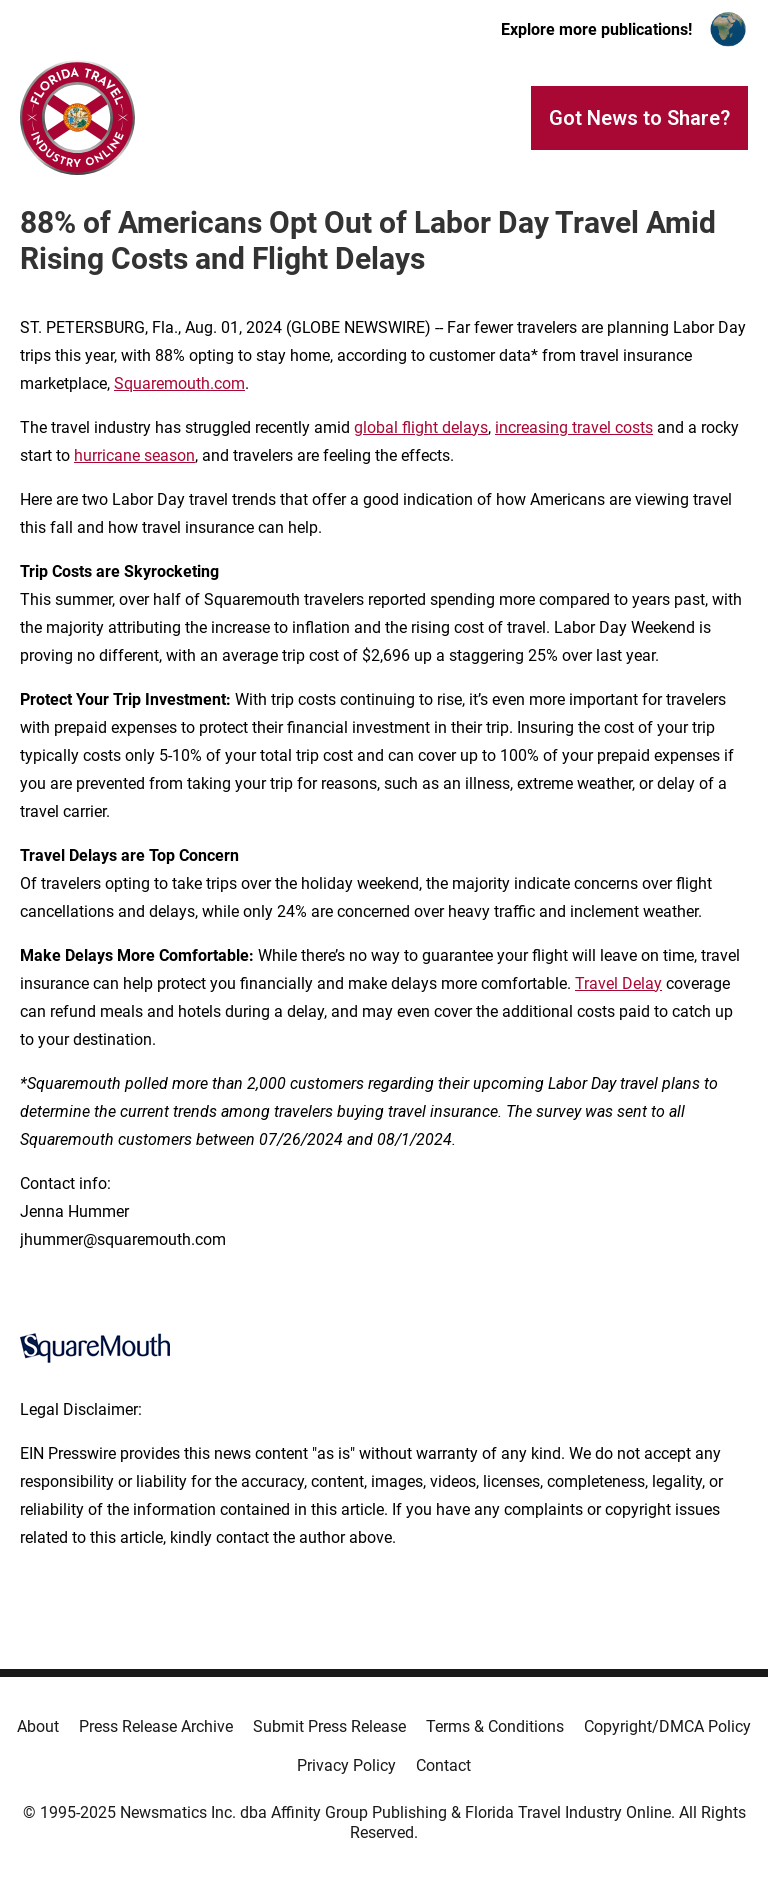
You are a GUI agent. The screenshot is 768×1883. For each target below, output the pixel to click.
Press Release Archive (156, 1726)
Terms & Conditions (495, 1726)
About (38, 1726)
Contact (443, 1765)
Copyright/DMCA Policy (667, 1726)
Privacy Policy (346, 1765)
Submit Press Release (329, 1726)
